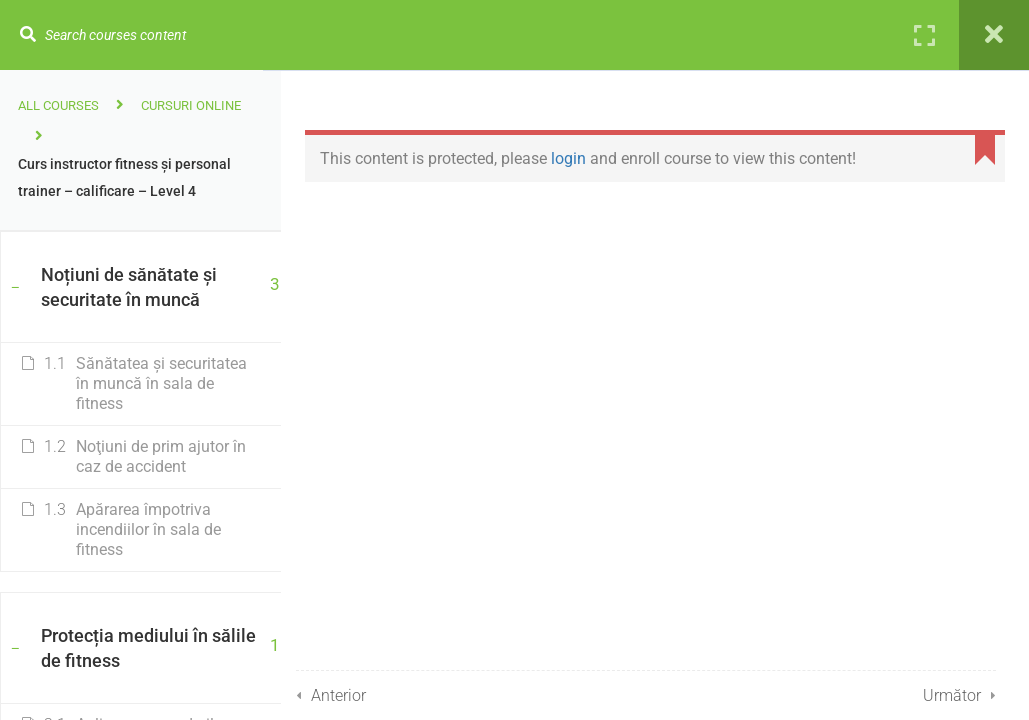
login (578, 158)
